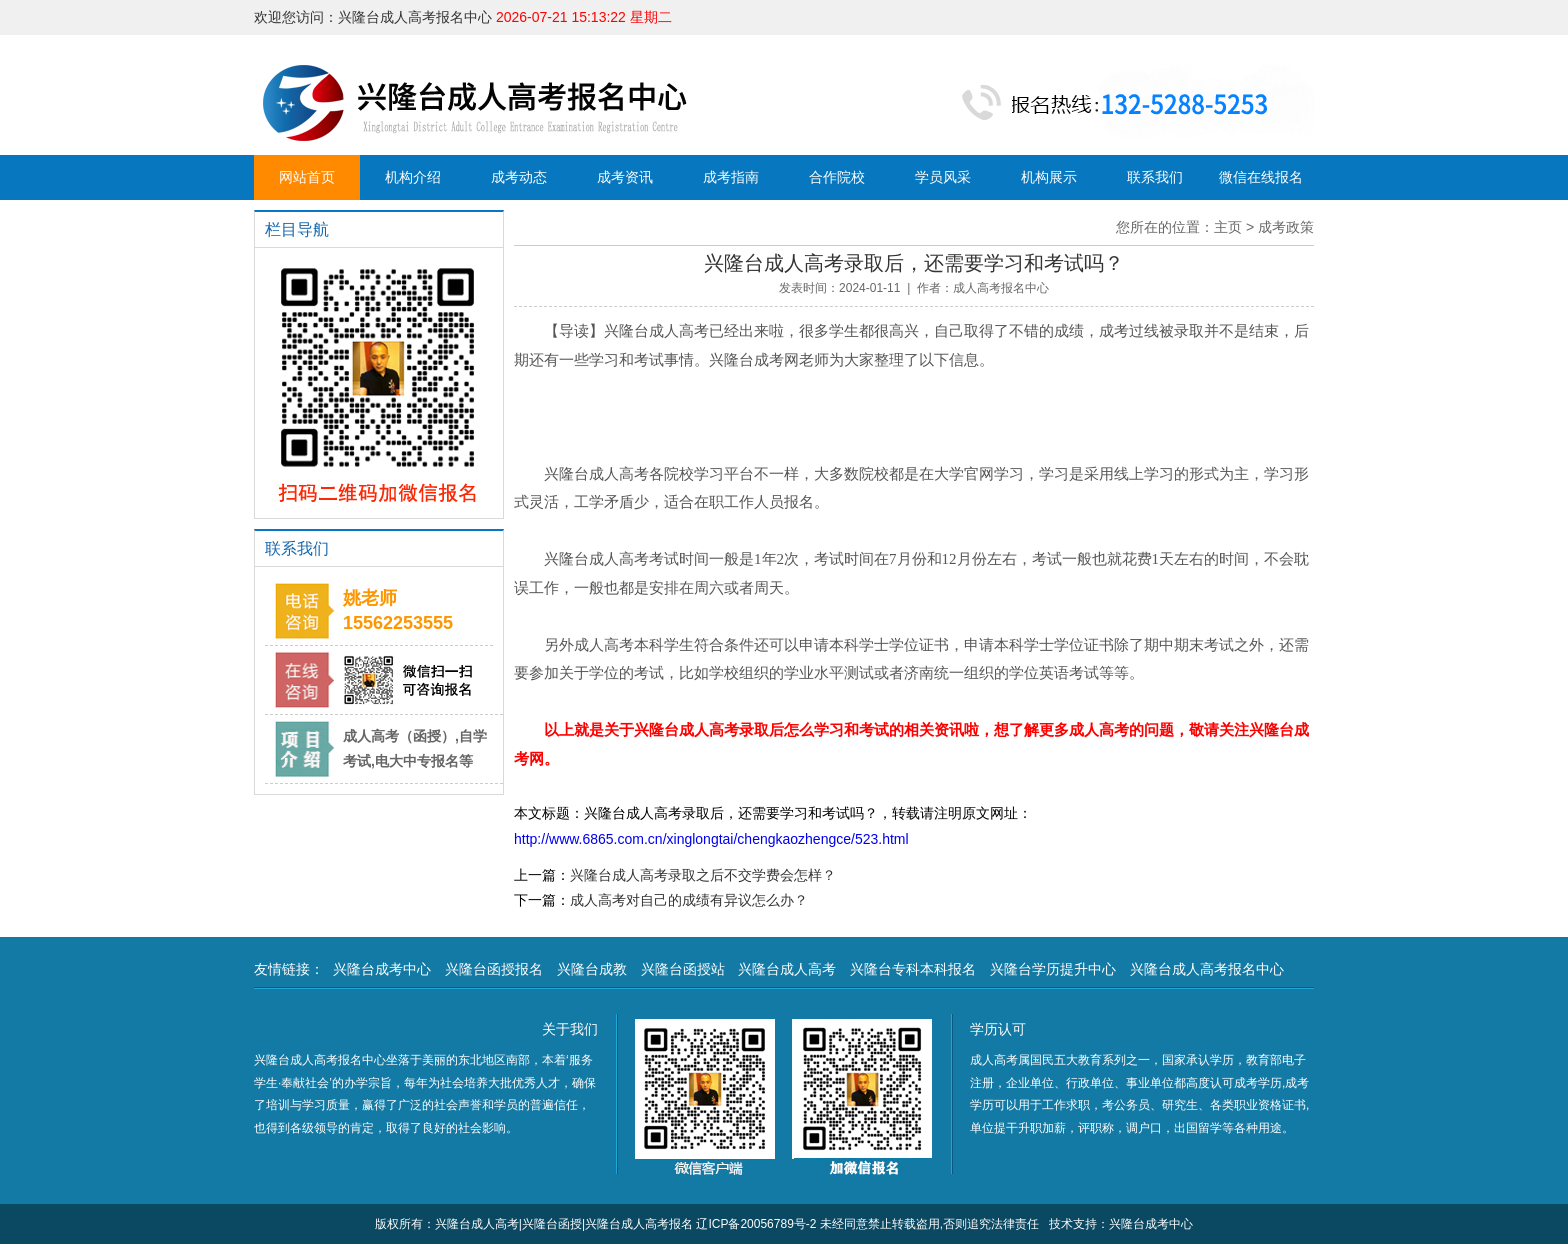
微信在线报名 (1261, 177)
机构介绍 (413, 177)
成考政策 (1286, 227)
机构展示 (1049, 177)
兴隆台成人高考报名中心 (1207, 969)
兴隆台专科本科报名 (913, 969)
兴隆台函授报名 (494, 969)
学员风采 (943, 177)
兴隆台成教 (592, 969)
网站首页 (307, 177)
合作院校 (837, 177)
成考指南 (731, 177)
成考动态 (519, 177)
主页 (1228, 227)
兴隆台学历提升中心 (1053, 969)
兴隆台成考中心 (382, 969)
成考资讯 (625, 177)
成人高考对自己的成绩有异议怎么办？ (689, 900)
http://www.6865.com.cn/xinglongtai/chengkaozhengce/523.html (711, 839)
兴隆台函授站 (683, 969)
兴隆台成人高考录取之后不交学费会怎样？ (703, 875)
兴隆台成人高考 (787, 969)
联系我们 (1155, 177)
